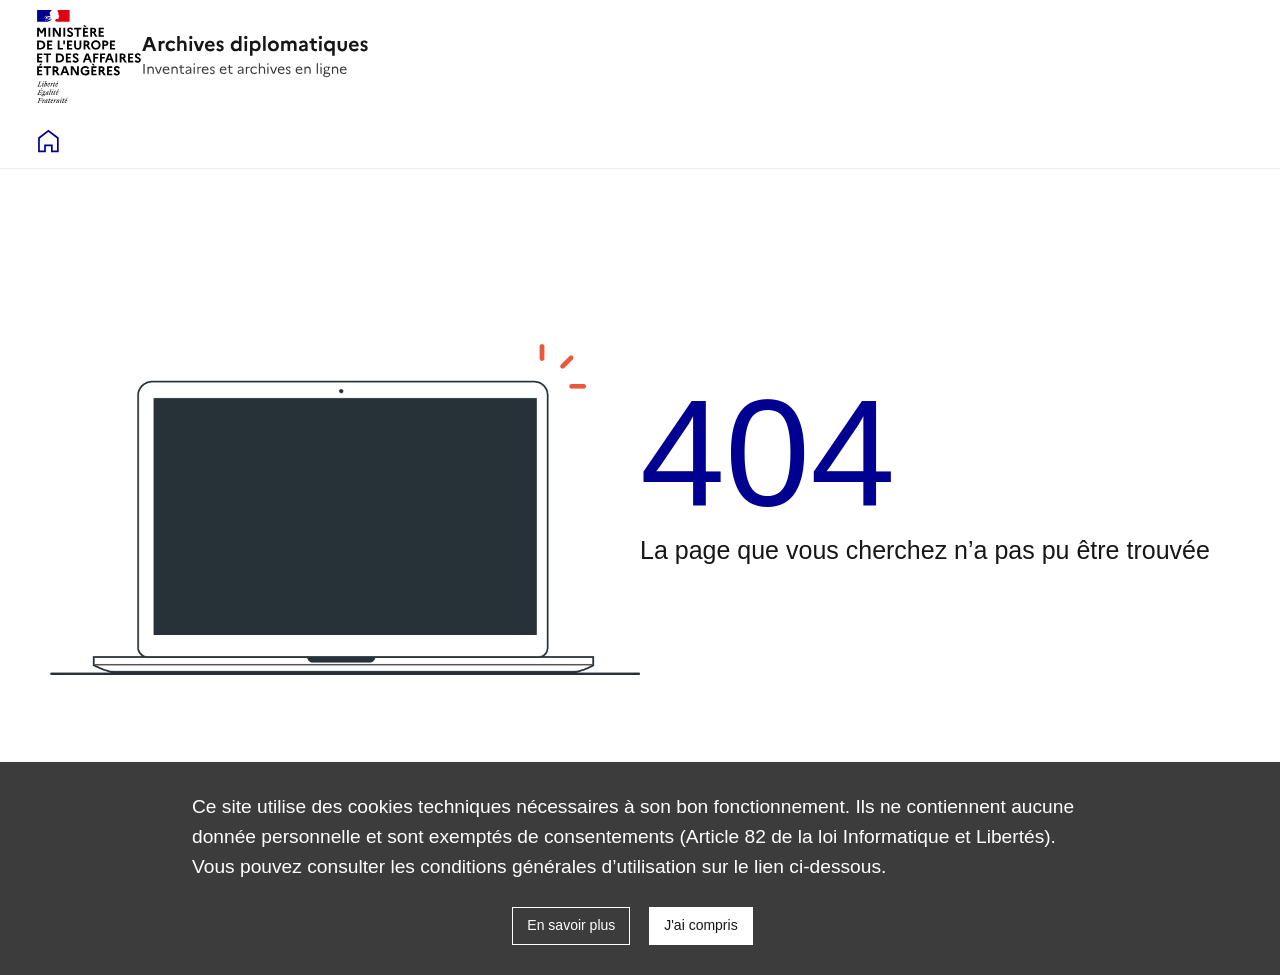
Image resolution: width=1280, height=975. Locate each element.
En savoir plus (571, 925)
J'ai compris (700, 925)
